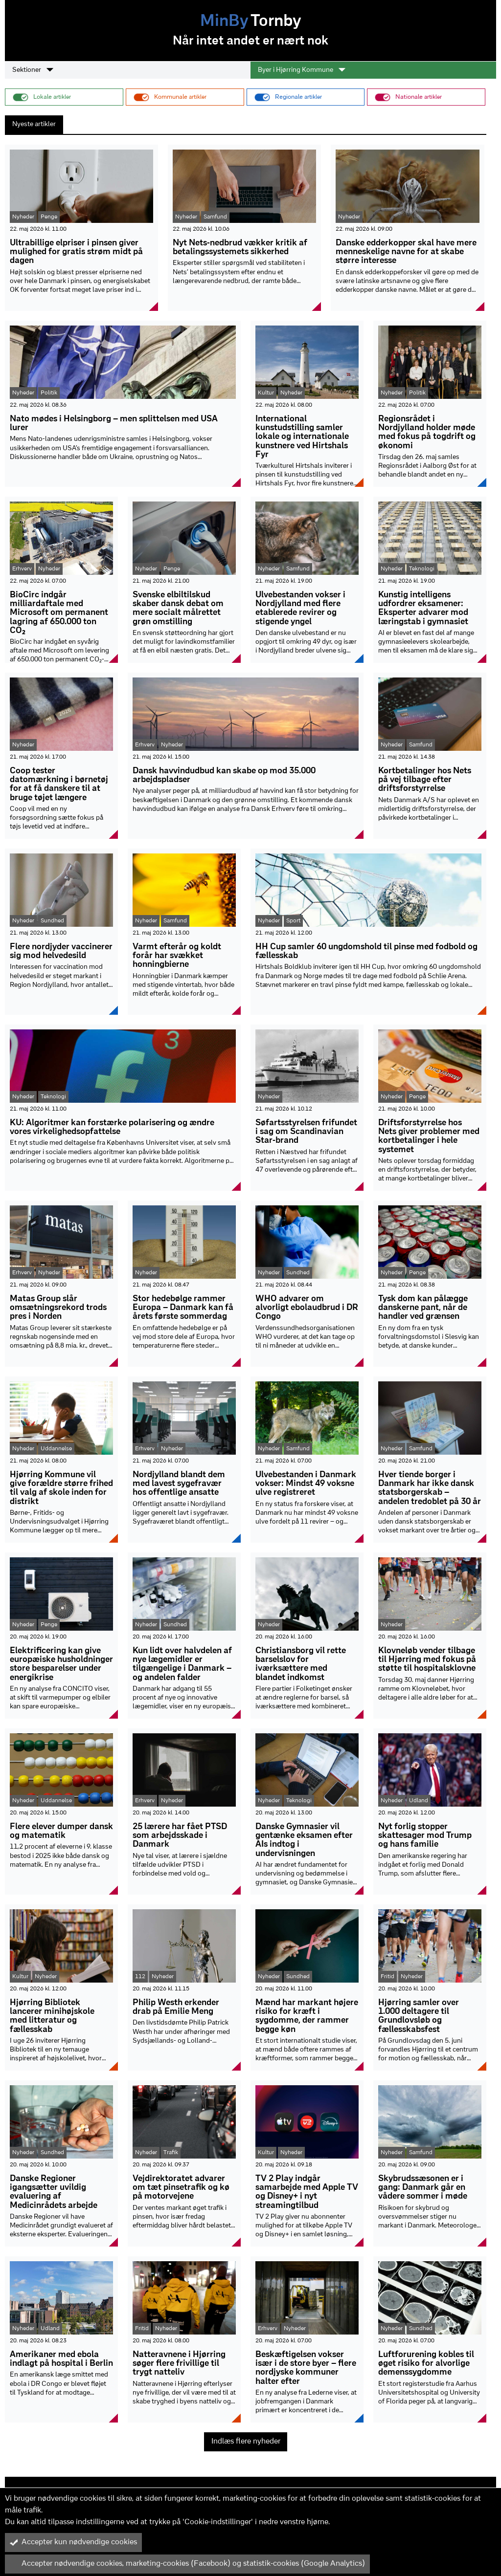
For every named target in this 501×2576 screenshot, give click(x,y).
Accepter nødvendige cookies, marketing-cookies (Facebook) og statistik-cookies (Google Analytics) (187, 2564)
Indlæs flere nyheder (245, 2441)
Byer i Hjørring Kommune (301, 70)
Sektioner (32, 70)
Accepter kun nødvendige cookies (73, 2542)
